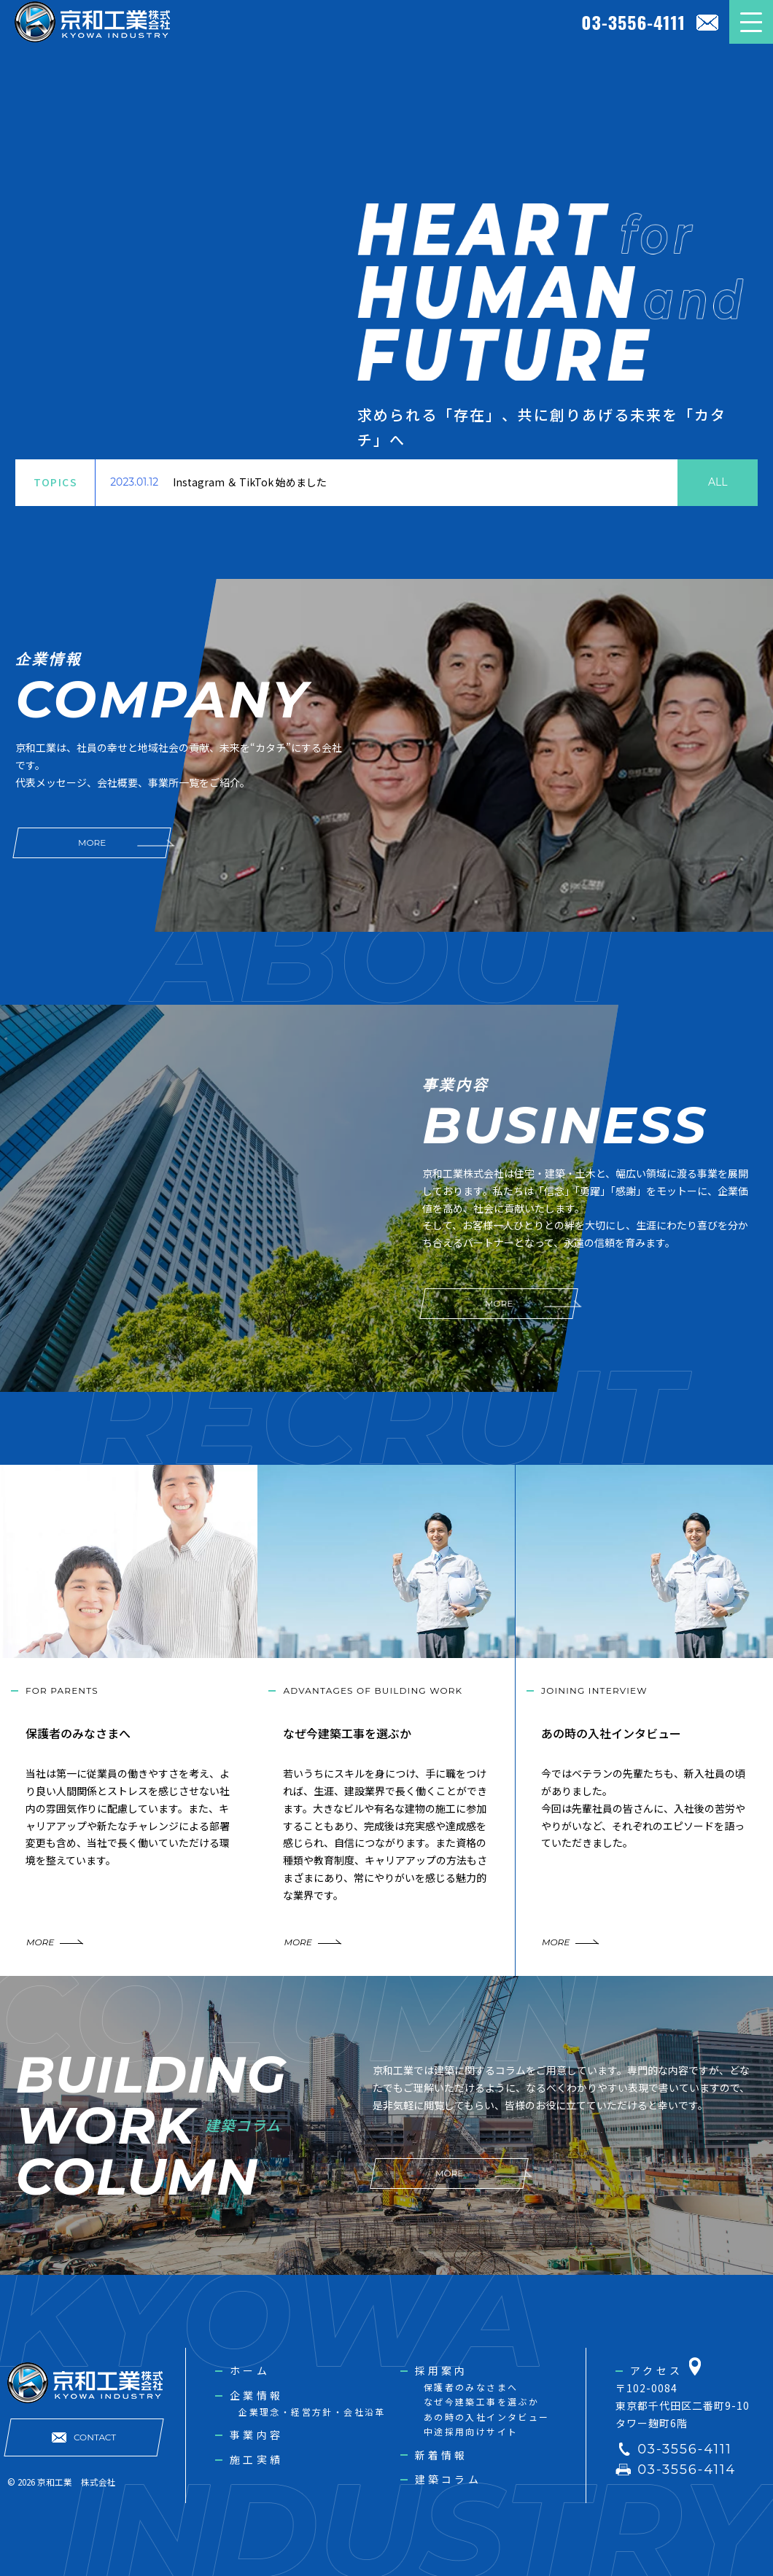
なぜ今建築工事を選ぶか (481, 2401)
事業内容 (256, 2434)
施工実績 (256, 2459)
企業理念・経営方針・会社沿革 (312, 2411)
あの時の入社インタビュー (487, 2416)
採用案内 (441, 2370)
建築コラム (448, 2479)
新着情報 (441, 2455)
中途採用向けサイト (471, 2431)
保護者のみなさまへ (471, 2387)
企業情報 (256, 2395)
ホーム (250, 2370)
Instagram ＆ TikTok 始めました (250, 482)
